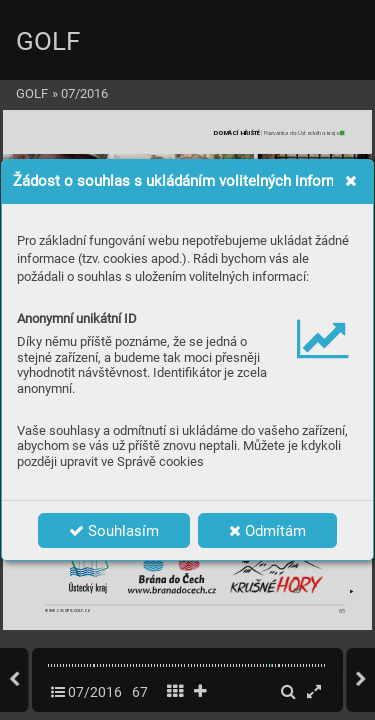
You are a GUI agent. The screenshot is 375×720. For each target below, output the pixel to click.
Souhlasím (114, 531)
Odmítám (267, 531)
